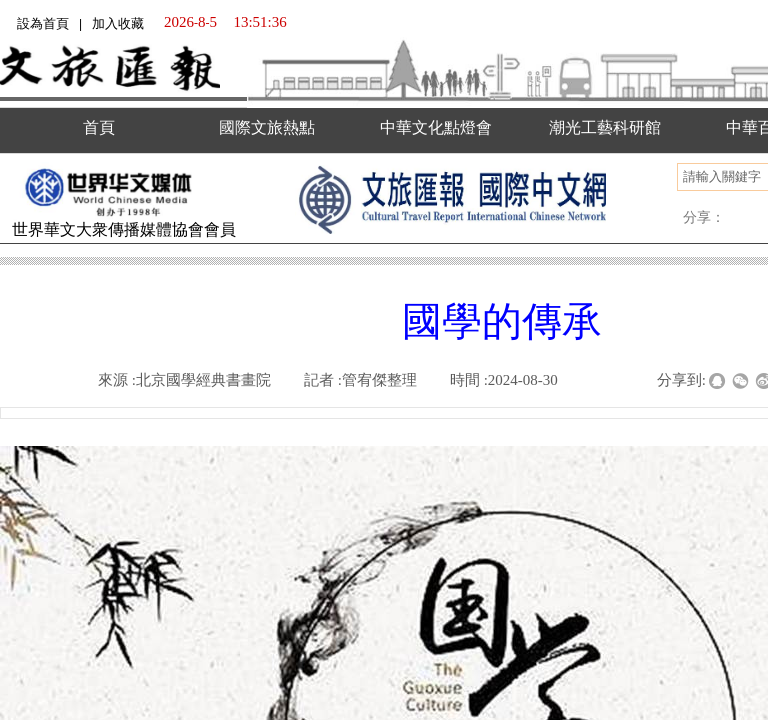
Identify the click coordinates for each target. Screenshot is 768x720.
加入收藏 (118, 23)
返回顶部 (725, 620)
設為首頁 (43, 23)
